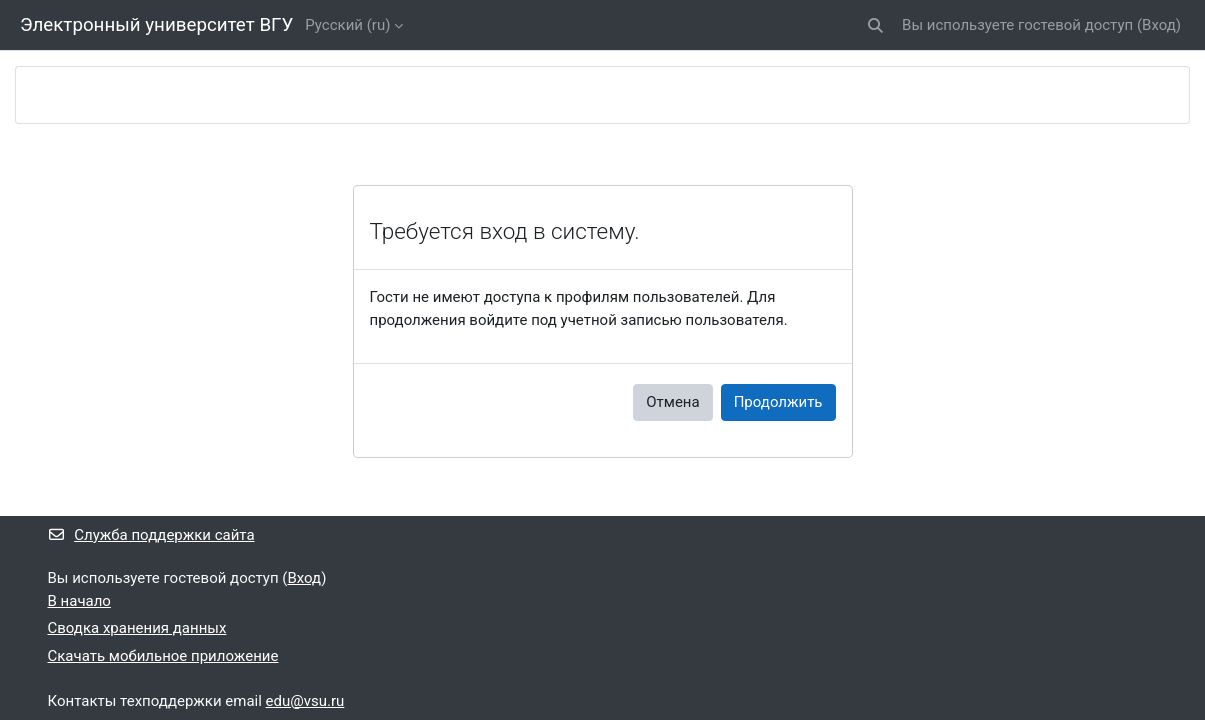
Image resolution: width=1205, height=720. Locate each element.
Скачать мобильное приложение (163, 656)
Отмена (672, 402)
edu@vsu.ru (305, 701)
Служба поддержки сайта (151, 535)
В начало (79, 601)
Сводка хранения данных (137, 628)
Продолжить (778, 402)
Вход (1159, 25)
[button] (875, 25)
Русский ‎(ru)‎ (347, 25)
